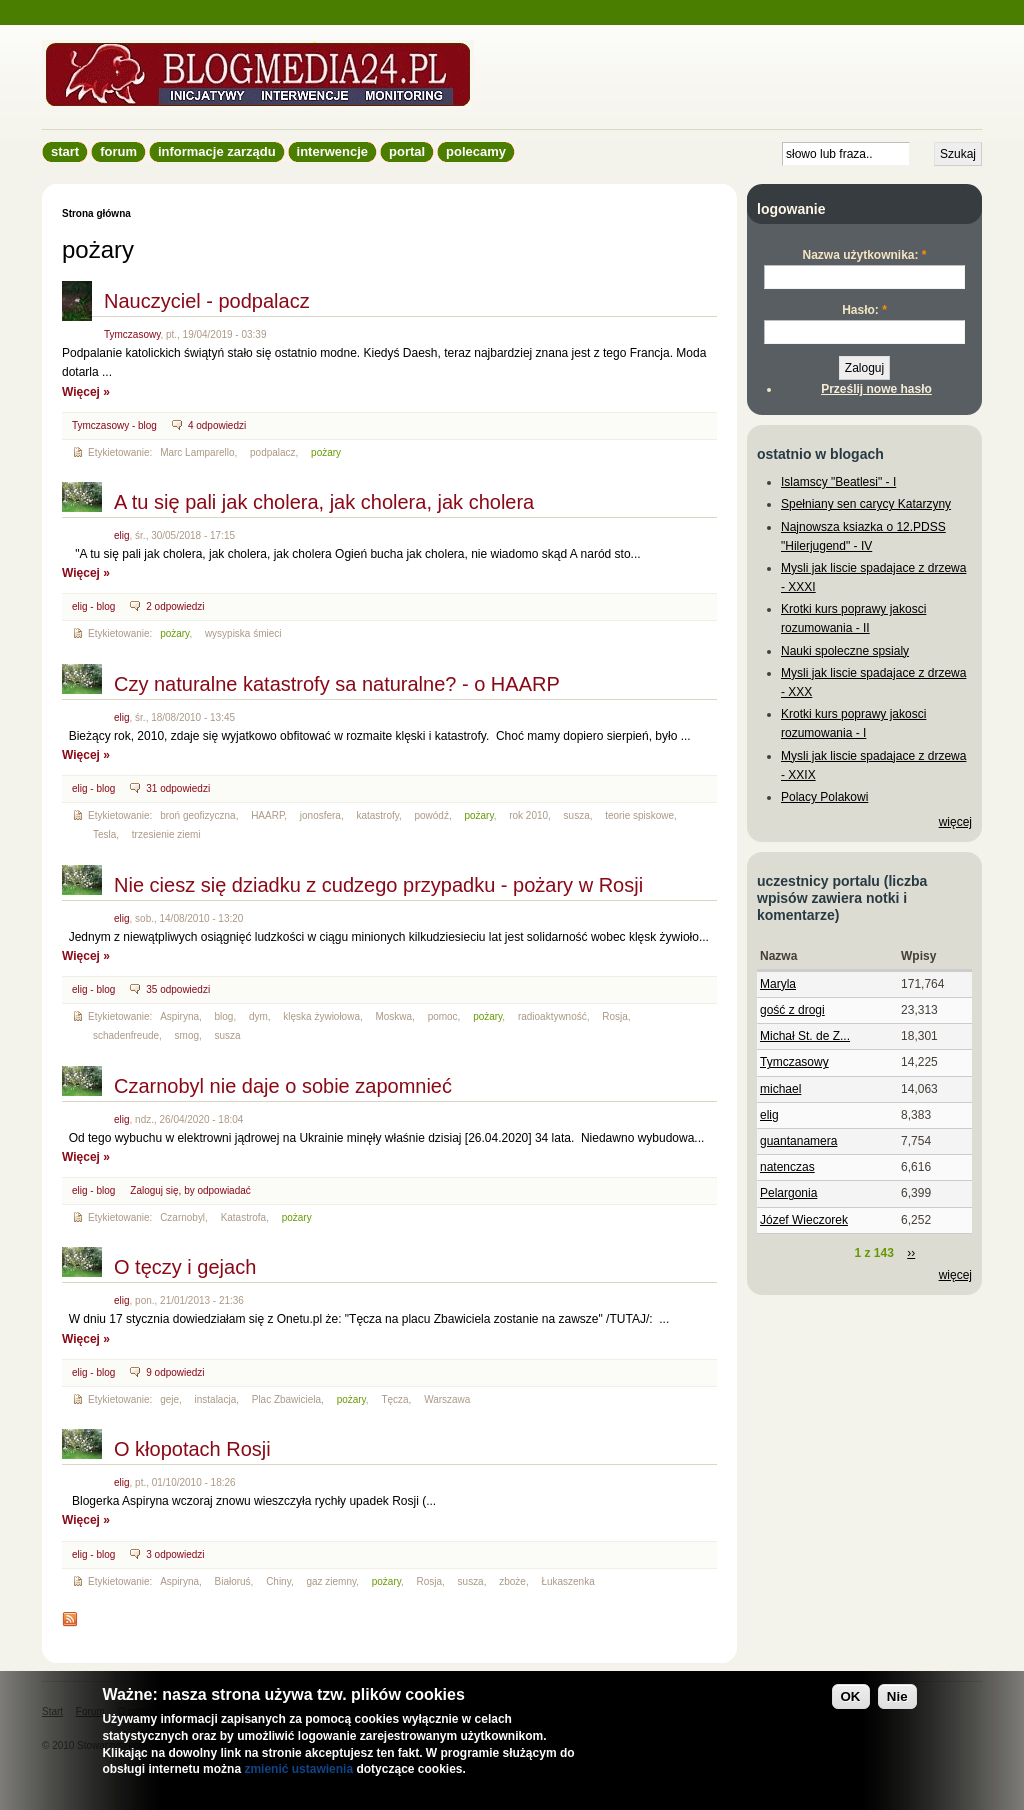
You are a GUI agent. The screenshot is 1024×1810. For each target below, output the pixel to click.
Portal (407, 151)
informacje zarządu (217, 151)
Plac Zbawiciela (286, 1399)
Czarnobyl (182, 1217)
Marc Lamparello (197, 452)
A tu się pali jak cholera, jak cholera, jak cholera (324, 502)
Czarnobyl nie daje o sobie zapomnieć (283, 1086)
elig (122, 535)
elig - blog (93, 606)
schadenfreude (126, 1035)
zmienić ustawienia (298, 1769)
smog (187, 1035)
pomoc (443, 1016)
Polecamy (476, 151)
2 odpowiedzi (175, 606)
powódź (432, 815)
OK (851, 1696)
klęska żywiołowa (321, 1016)
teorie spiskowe (639, 815)
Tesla (104, 834)
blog (224, 1016)
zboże (512, 1581)
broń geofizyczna (197, 815)
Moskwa (393, 1016)
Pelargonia (788, 1193)
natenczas (787, 1167)
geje (169, 1399)
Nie (897, 1696)
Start (65, 151)
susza (577, 815)
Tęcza (394, 1399)
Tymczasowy (132, 334)
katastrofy (377, 815)
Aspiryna (179, 1016)
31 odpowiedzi (178, 788)
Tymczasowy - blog (114, 425)
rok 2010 (528, 815)
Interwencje (332, 151)
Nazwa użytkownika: (864, 255)
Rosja (615, 1016)
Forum (118, 151)
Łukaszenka (567, 1581)
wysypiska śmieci (243, 633)
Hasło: (864, 310)
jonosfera (320, 815)
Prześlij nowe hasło (876, 389)
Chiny (278, 1581)
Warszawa (447, 1399)
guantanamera (798, 1141)
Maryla (778, 984)
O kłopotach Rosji (192, 1449)
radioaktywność (552, 1016)
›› (911, 1253)
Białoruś (233, 1581)
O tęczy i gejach (185, 1267)
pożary (326, 452)
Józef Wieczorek (804, 1220)
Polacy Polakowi (824, 797)
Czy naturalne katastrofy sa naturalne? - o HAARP (337, 684)
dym (258, 1016)
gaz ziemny (331, 1581)
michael (780, 1089)
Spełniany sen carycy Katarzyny (866, 504)
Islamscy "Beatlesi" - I (838, 482)
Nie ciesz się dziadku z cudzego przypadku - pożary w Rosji (378, 885)
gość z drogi (792, 1010)
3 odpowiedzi (175, 1554)
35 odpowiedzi (178, 989)
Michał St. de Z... (805, 1036)
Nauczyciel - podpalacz (207, 301)
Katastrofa (244, 1217)
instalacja (216, 1399)
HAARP (267, 815)
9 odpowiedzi (175, 1372)
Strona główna (96, 213)
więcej (955, 822)
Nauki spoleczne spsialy (845, 651)
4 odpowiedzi (217, 425)
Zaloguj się (154, 1190)
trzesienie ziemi (166, 834)
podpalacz (273, 452)
